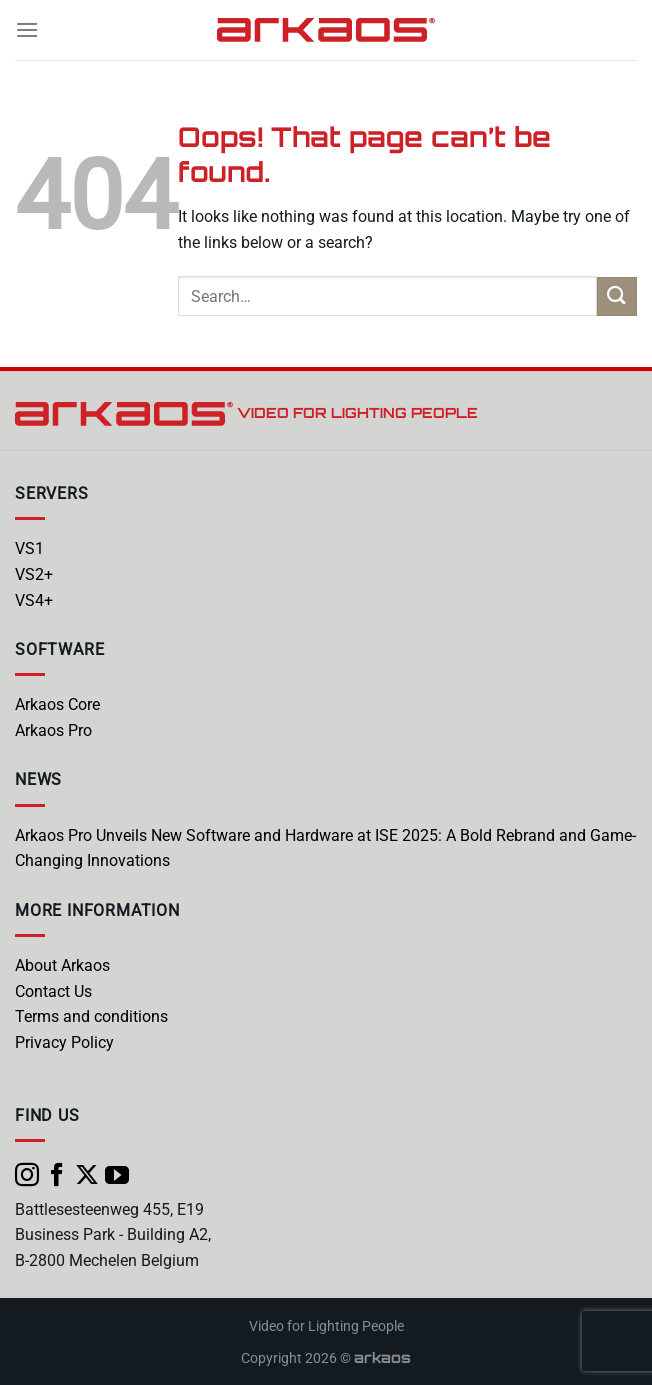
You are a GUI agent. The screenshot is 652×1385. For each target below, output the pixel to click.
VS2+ (34, 574)
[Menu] (27, 29)
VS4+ (34, 600)
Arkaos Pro (53, 730)
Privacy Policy (64, 1042)
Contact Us (53, 991)
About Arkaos (62, 965)
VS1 (29, 548)
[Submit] (617, 296)
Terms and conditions (91, 1016)
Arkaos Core (57, 704)
